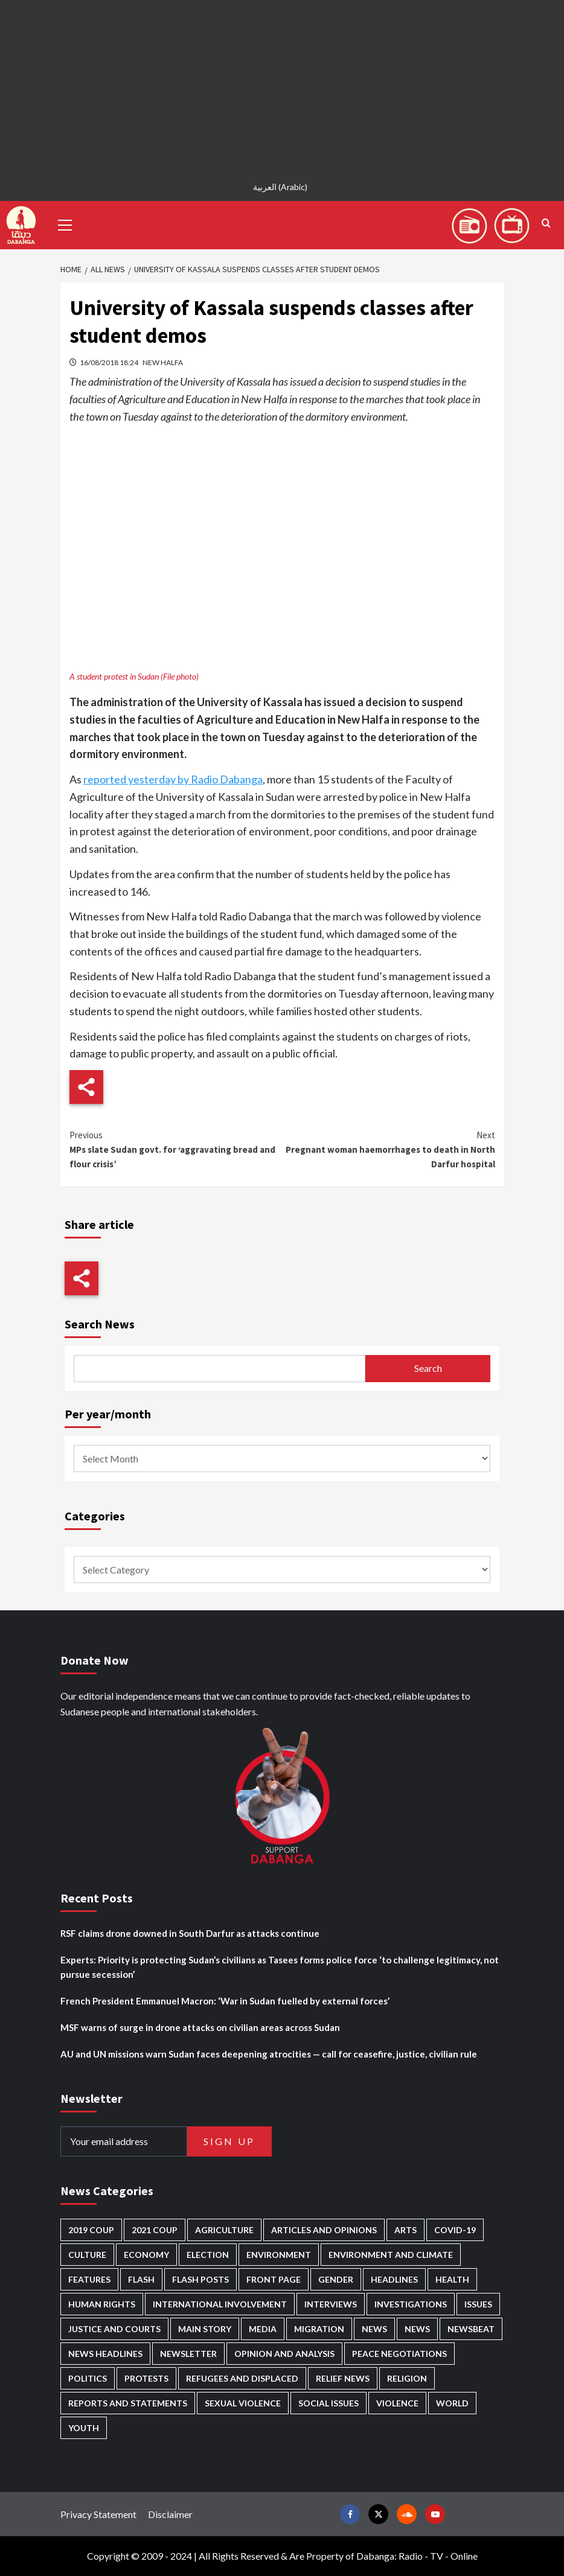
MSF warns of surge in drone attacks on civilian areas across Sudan (200, 2027)
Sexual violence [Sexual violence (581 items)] (243, 2403)
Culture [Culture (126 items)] (87, 2254)
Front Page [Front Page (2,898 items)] (273, 2279)
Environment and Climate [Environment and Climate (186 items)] (390, 2254)
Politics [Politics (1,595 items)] (87, 2378)
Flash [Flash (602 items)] (141, 2279)
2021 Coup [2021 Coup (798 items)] (155, 2230)
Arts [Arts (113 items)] (405, 2230)
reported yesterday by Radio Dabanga (173, 779)
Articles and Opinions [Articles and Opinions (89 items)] (324, 2230)
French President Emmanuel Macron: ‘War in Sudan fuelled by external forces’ (224, 2000)
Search (428, 1368)
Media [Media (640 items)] (263, 2329)
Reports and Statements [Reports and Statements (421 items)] (127, 2403)
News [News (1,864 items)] (417, 2329)
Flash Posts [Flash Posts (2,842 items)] (200, 2279)
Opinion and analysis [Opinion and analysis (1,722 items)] (284, 2353)
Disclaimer (170, 2514)
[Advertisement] (282, 84)
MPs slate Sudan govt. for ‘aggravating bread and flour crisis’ (176, 1149)
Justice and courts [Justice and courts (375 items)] (114, 2329)
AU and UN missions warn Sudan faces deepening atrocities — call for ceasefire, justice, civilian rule (268, 2053)
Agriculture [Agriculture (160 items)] (224, 2230)
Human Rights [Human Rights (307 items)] (101, 2304)
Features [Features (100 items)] (89, 2279)
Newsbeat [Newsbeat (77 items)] (471, 2329)
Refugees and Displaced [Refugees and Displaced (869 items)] (242, 2378)
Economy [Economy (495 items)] (146, 2254)
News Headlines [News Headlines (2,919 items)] (105, 2353)
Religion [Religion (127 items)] (407, 2378)
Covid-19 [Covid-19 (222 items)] (455, 2230)
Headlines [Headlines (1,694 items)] (394, 2279)
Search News (100, 1323)
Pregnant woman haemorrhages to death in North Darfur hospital (388, 1149)
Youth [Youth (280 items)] (83, 2428)
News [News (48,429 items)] (374, 2329)
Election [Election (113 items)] (208, 2254)
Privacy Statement (98, 2514)
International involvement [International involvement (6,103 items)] (220, 2304)
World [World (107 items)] (452, 2403)
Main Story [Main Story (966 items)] (204, 2329)
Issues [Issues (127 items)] (478, 2304)
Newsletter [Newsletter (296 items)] (188, 2353)
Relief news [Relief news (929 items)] (343, 2378)
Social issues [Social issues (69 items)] (328, 2403)
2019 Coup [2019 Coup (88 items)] (91, 2230)
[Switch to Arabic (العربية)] (282, 186)
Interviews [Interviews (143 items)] (330, 2304)
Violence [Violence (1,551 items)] (397, 2403)
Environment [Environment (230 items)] (278, 2254)
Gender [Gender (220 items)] (335, 2279)
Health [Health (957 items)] (452, 2279)
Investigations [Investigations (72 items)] (410, 2304)
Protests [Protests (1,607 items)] (146, 2378)
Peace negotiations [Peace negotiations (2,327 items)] (399, 2353)
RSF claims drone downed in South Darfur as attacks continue (189, 1933)
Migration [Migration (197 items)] (319, 2329)
